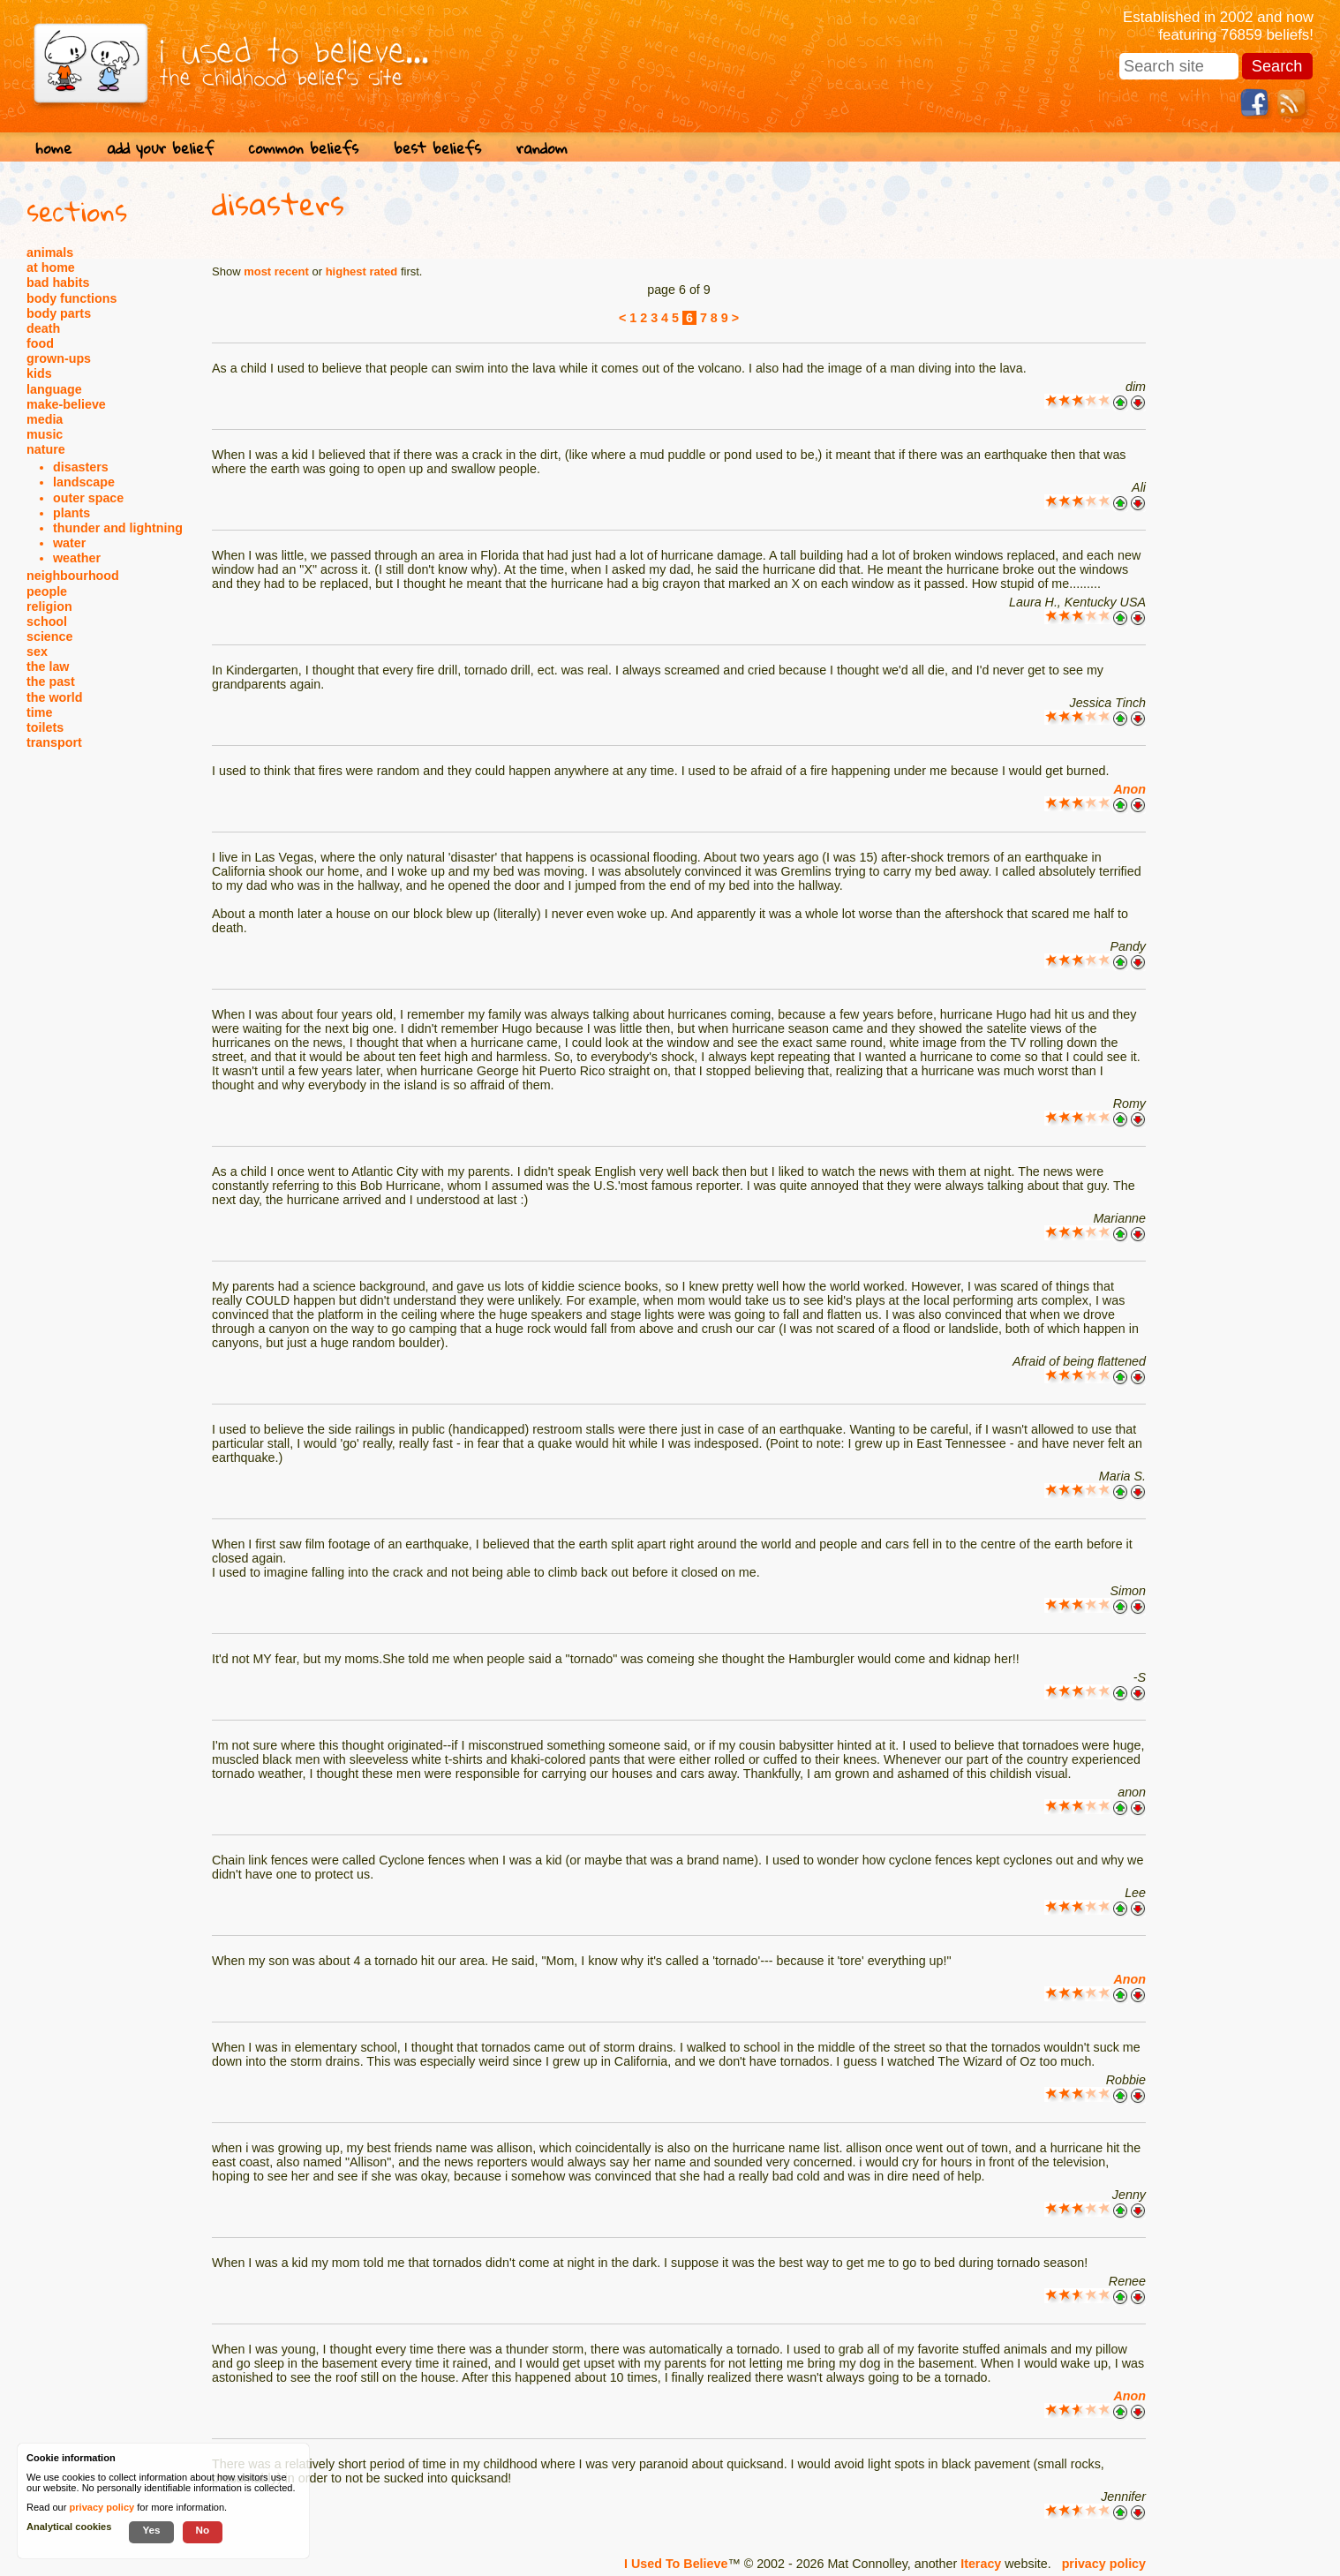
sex (37, 651)
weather (77, 558)
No (203, 2529)
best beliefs (437, 148)
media (44, 419)
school (46, 621)
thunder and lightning (118, 528)
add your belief (160, 148)
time (39, 712)
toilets (45, 727)
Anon (1129, 789)
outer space (88, 498)
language (54, 389)
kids (39, 373)
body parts (58, 313)
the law (47, 666)
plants (71, 513)
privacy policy (1104, 2564)
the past (50, 681)
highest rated (362, 271)
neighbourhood (72, 576)
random (542, 148)
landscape (84, 482)
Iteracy (980, 2564)
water (69, 543)
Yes (151, 2529)
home (53, 148)
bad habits (58, 282)
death (43, 328)
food (40, 343)
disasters (81, 467)
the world (54, 697)
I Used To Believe (675, 2564)
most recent (276, 271)
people (46, 591)
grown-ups (58, 358)
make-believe (66, 404)
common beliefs (303, 148)
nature (45, 449)
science (49, 636)
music (44, 434)
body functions (71, 298)
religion (49, 606)
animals (49, 252)
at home (50, 267)
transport (54, 742)
